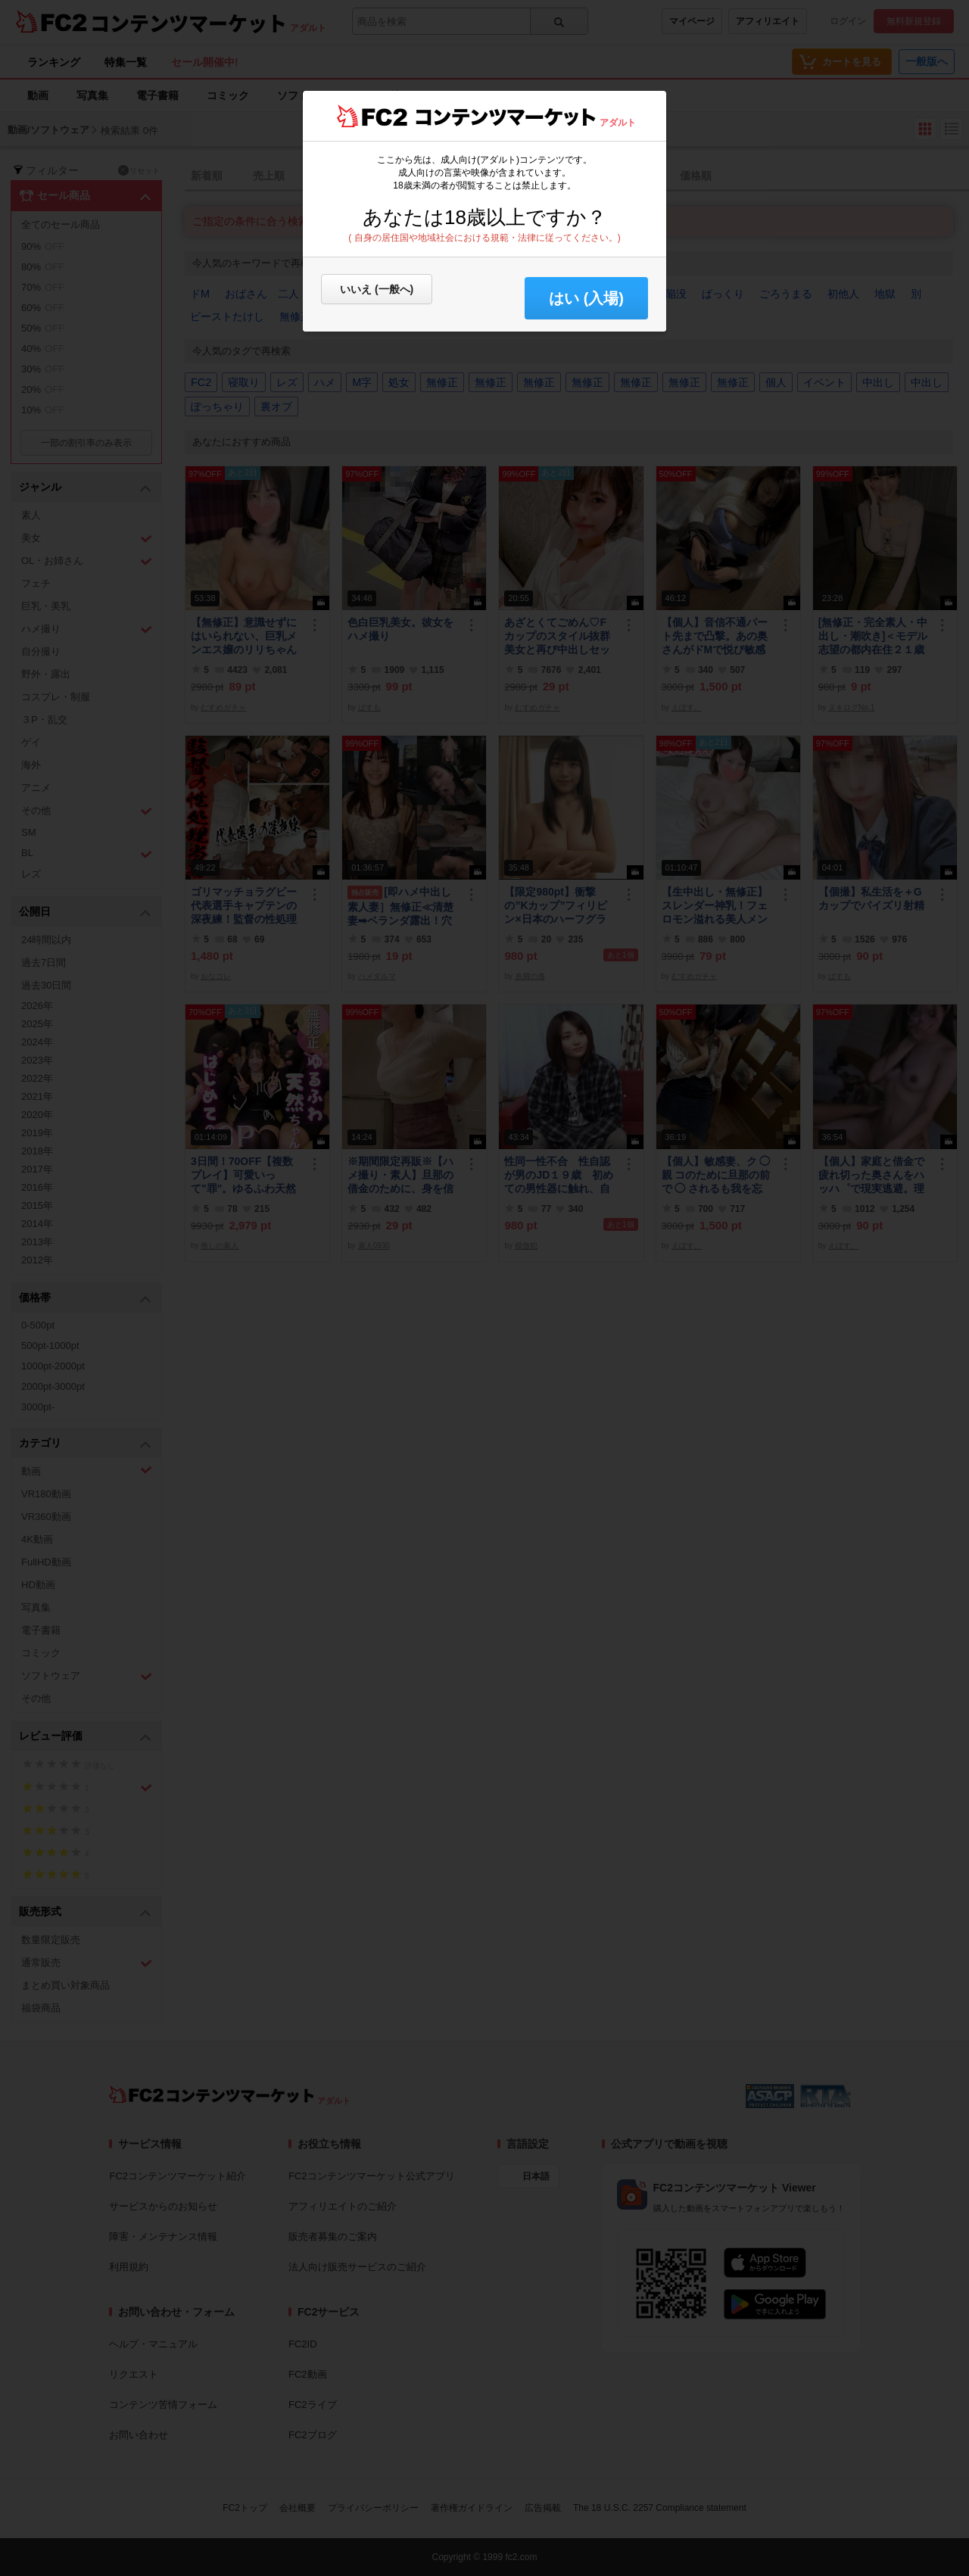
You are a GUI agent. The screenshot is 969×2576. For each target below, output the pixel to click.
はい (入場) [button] (586, 298)
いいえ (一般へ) (376, 289)
